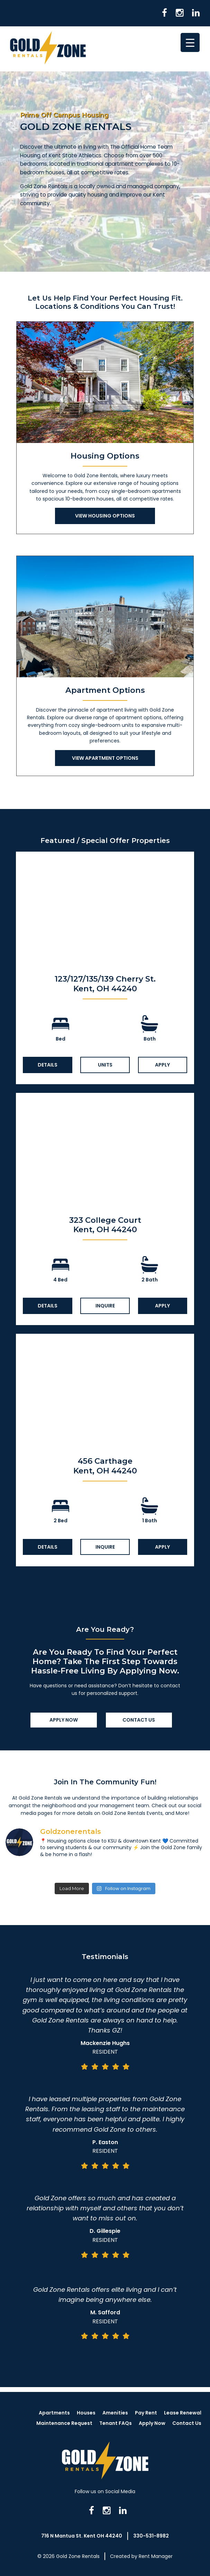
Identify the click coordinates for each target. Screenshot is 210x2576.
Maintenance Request (64, 2423)
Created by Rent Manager (141, 2556)
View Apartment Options (105, 758)
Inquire (105, 1305)
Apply (162, 1064)
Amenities (115, 2412)
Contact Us (138, 1719)
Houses (86, 2412)
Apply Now (63, 1719)
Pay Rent (146, 2412)
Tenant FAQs (115, 2423)
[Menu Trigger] (190, 42)
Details (47, 1064)
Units (105, 1064)
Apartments (54, 2412)
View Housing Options (105, 515)
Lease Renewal (182, 2412)
